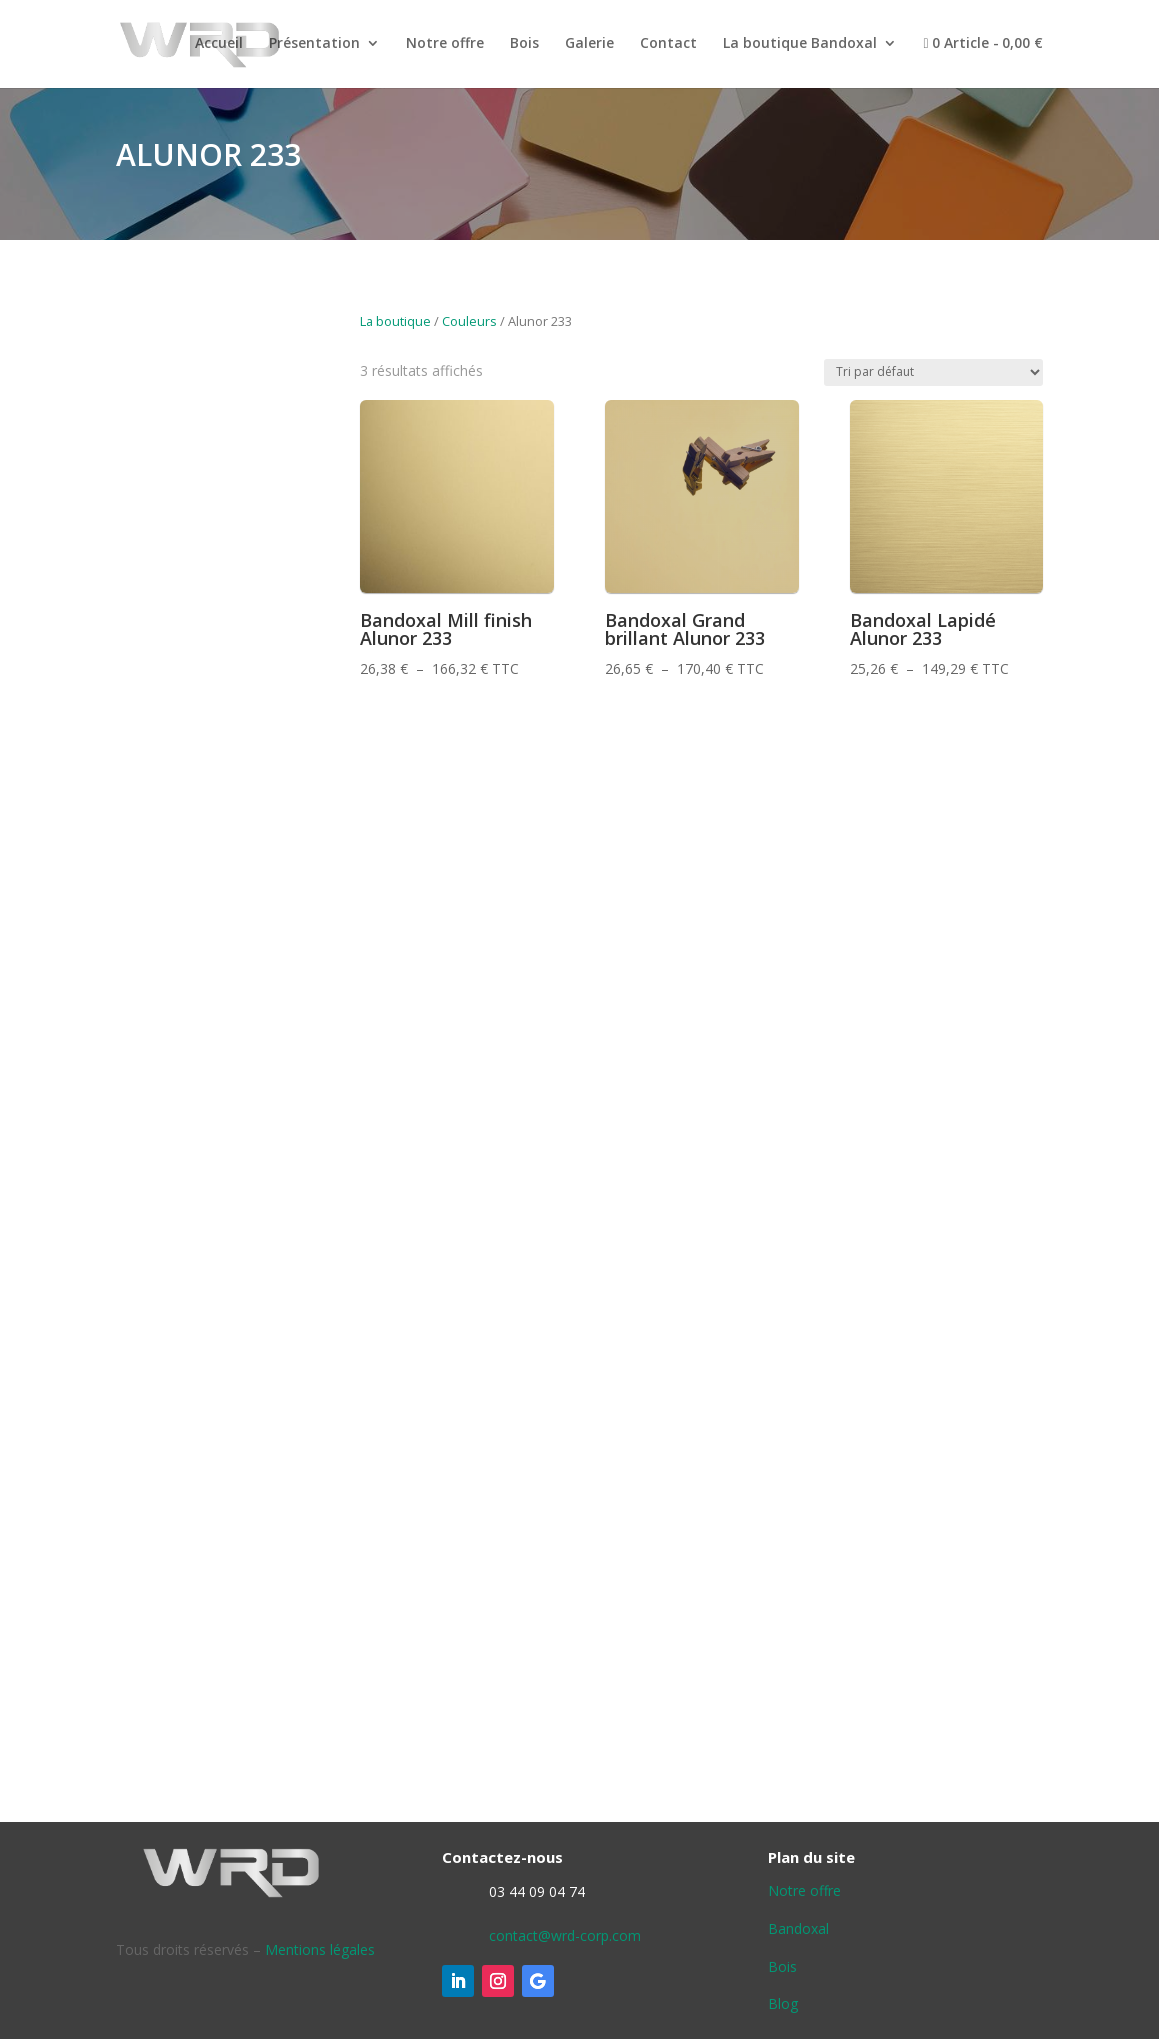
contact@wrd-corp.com (565, 1935)
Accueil (219, 44)
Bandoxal (798, 1928)
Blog (783, 2003)
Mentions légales (320, 1949)
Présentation (314, 44)
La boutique (395, 321)
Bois (524, 44)
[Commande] (933, 372)
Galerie (589, 44)
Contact (668, 44)
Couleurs (469, 321)
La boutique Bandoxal (800, 44)
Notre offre (445, 44)
